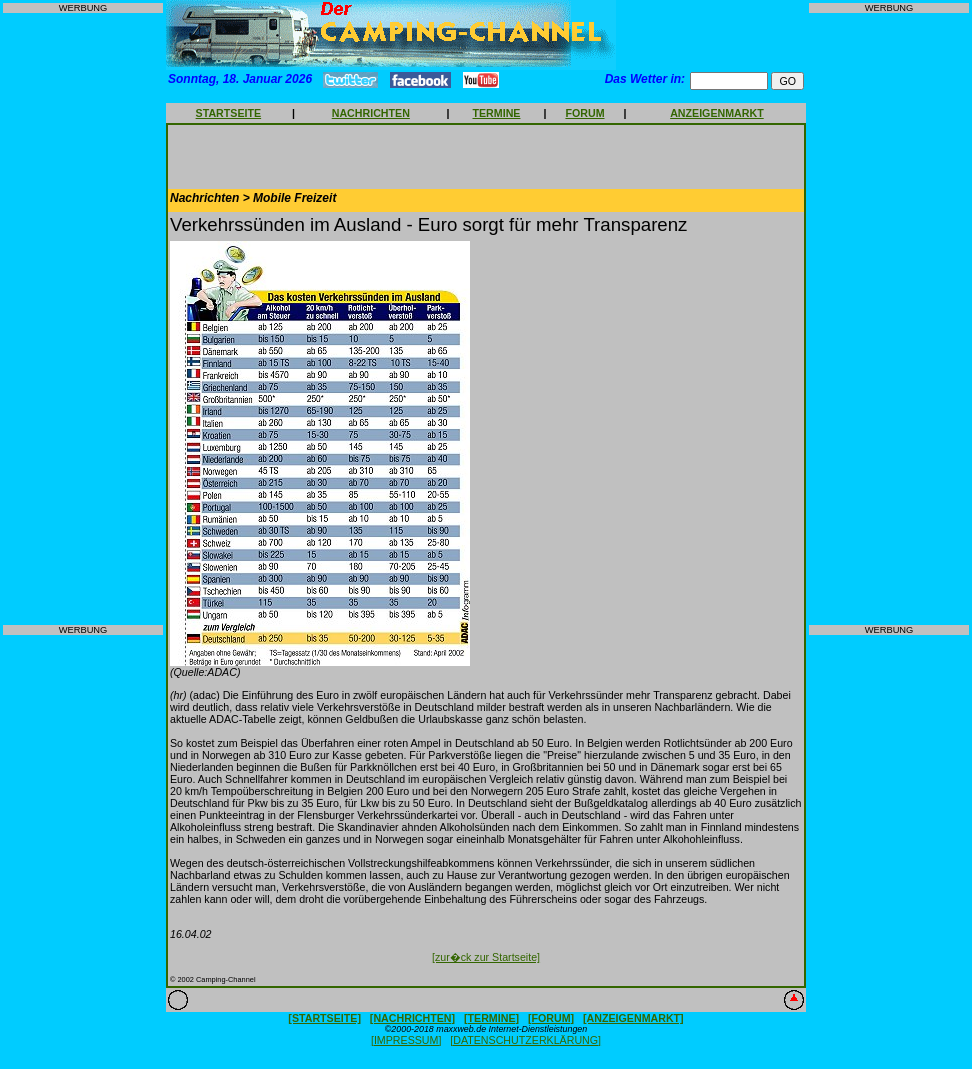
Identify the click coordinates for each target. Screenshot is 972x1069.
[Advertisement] (83, 319)
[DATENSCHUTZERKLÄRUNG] (525, 1040)
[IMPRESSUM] (406, 1040)
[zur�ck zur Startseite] (486, 957)
